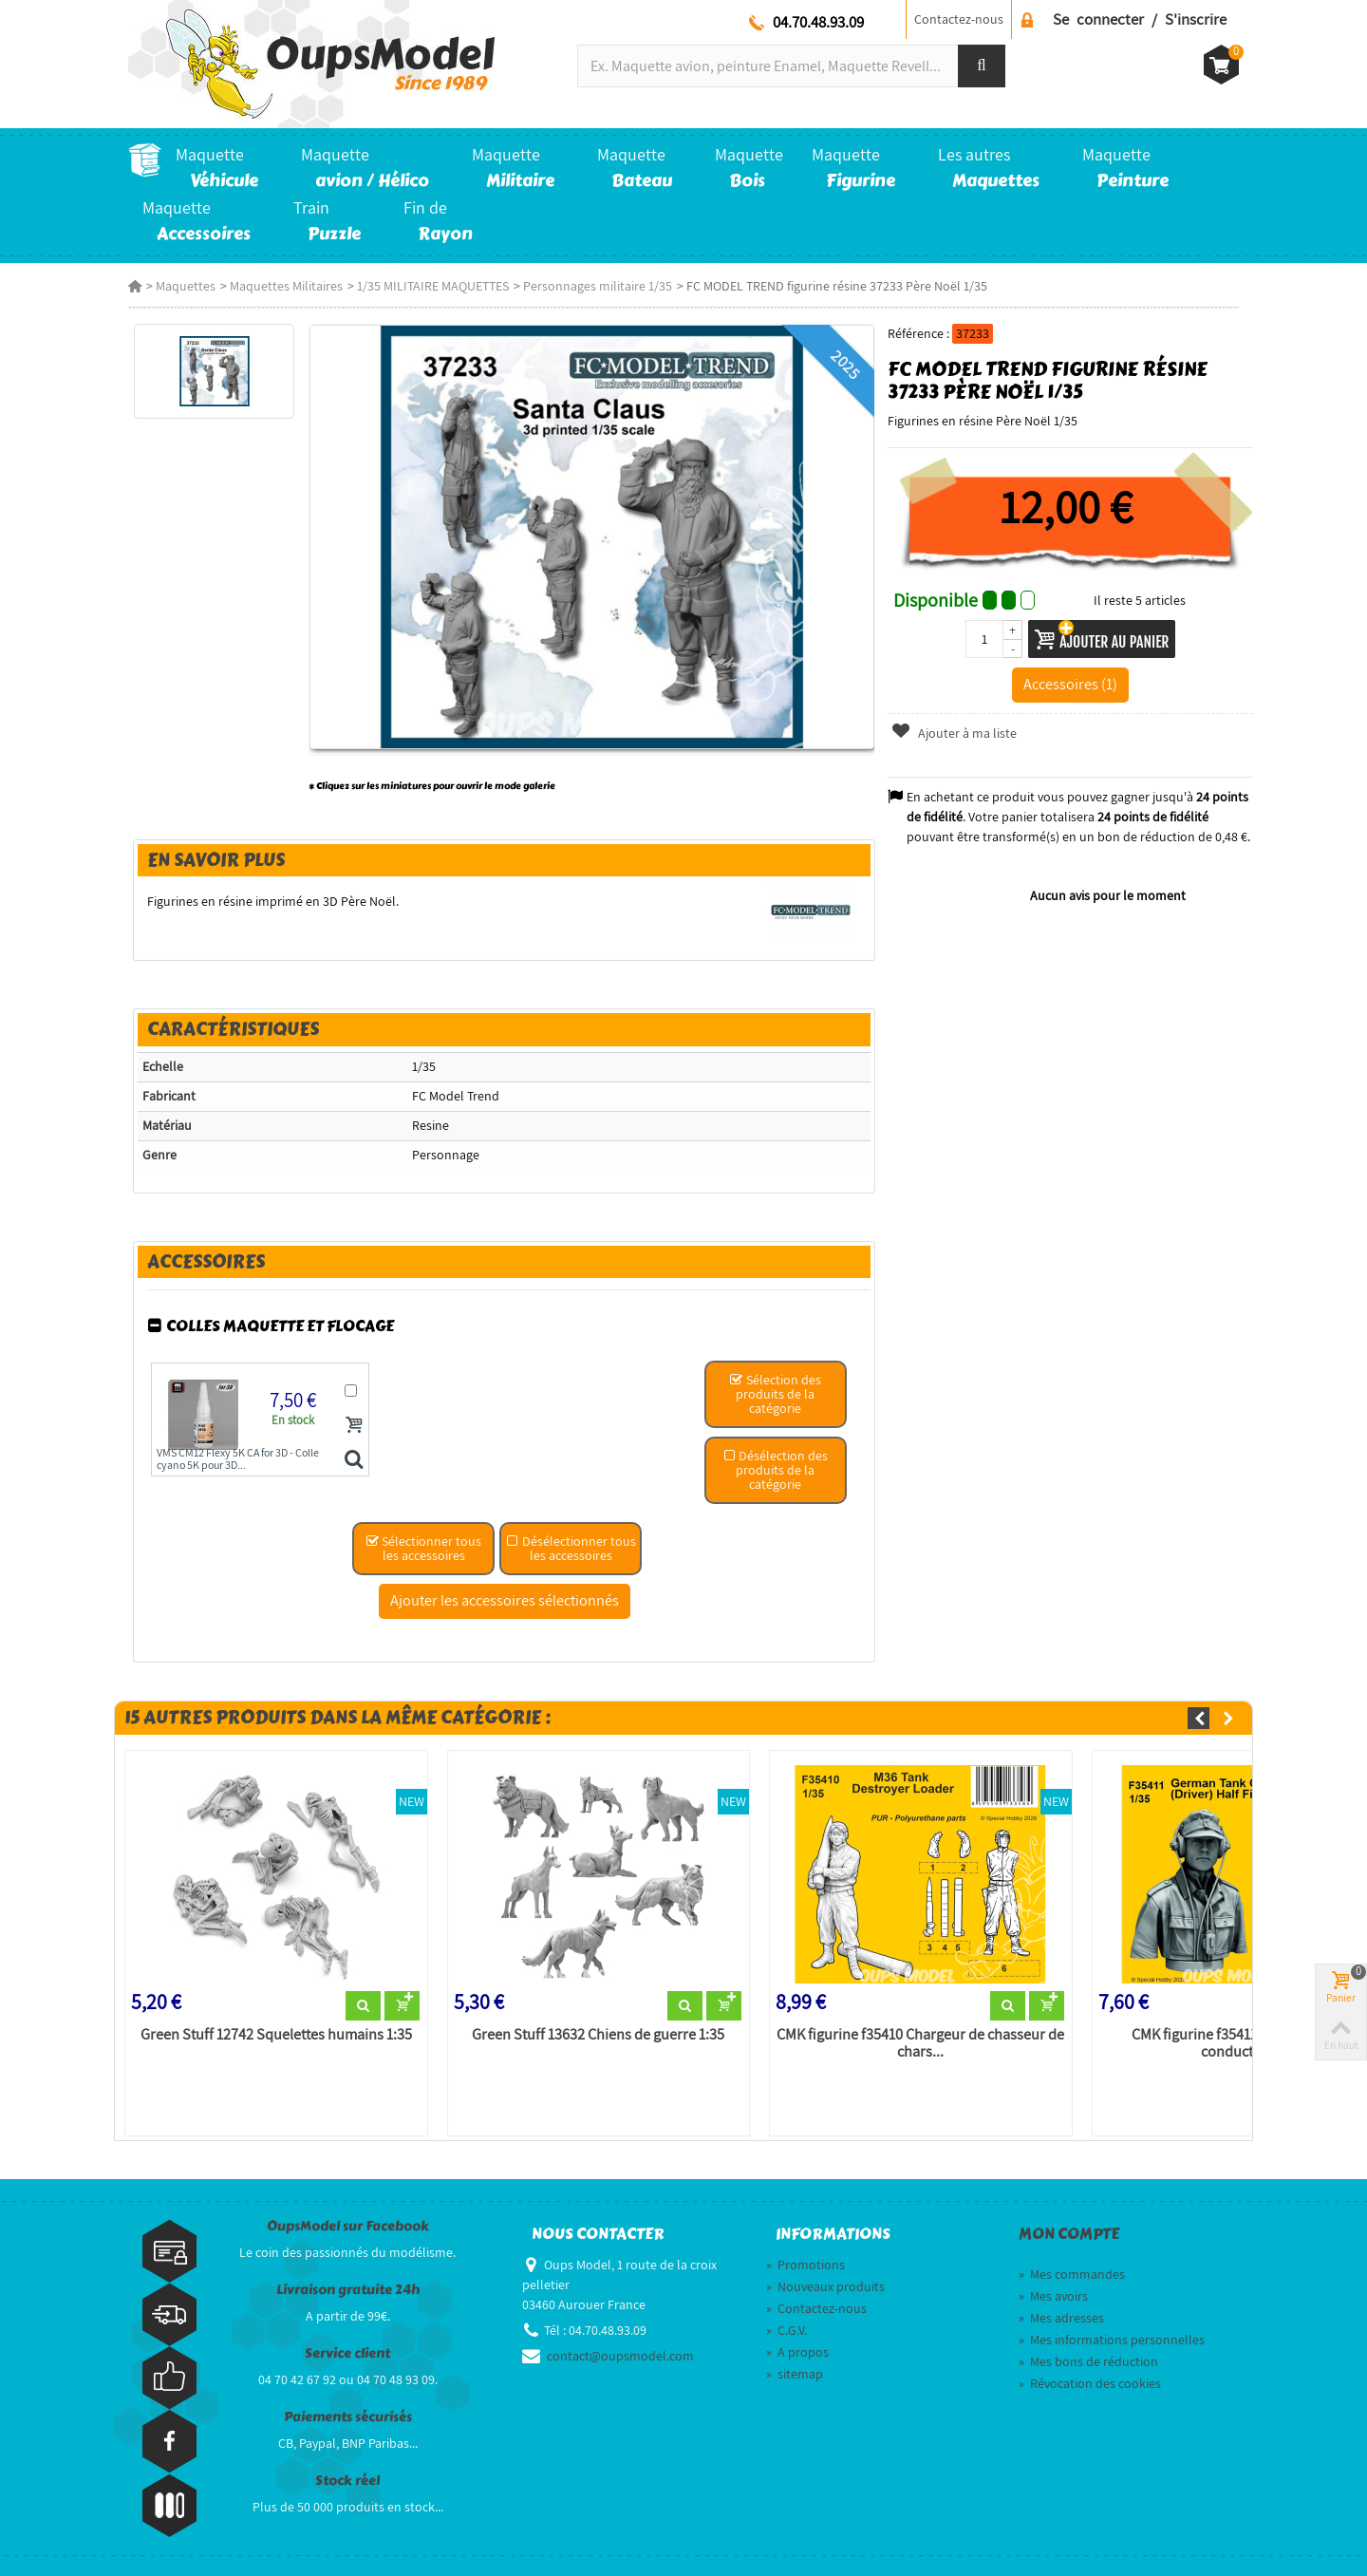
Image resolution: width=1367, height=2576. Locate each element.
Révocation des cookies (1090, 2383)
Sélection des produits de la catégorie (775, 1394)
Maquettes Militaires (286, 285)
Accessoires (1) (1070, 683)
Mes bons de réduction (1088, 2361)
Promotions (805, 2264)
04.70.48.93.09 (818, 21)
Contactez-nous (958, 19)
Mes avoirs (1053, 2295)
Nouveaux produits (825, 2286)
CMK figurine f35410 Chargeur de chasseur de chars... (920, 2043)
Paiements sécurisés (348, 2417)
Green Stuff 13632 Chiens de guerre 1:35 (598, 2034)
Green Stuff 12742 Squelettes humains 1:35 (276, 2034)
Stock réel (347, 2481)
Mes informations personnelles (1112, 2339)
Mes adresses (1061, 2317)
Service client (347, 2353)
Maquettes (185, 285)
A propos (797, 2351)
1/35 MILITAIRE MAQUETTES (433, 285)
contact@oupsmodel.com (620, 2355)
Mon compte (1069, 2234)
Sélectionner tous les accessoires (423, 1548)
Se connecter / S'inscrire (1140, 19)
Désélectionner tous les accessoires (571, 1548)
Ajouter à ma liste (954, 733)
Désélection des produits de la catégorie (775, 1470)
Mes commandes (1072, 2274)
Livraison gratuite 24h (348, 2290)
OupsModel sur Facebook (348, 2226)
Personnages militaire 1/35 (597, 285)
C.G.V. (786, 2330)
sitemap (794, 2373)
